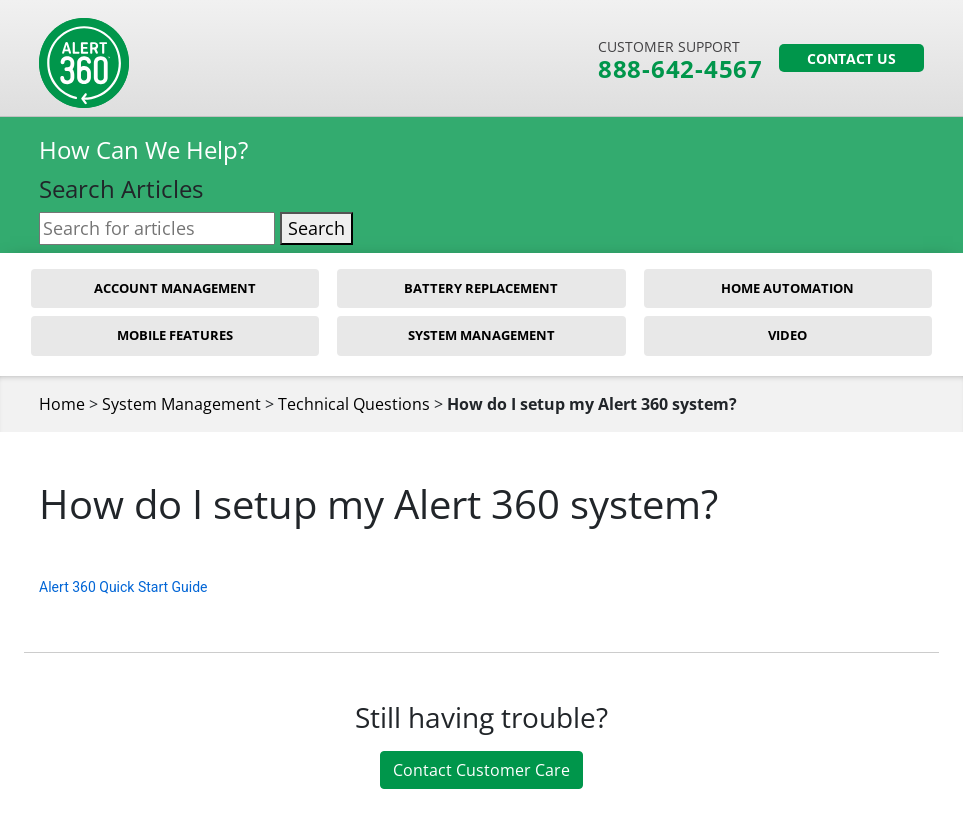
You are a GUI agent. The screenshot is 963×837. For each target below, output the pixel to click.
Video (787, 335)
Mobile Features (175, 335)
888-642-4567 (680, 69)
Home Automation (787, 288)
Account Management (175, 288)
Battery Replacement (481, 288)
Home (62, 404)
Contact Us (851, 58)
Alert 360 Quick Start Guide (123, 587)
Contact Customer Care (481, 770)
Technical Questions (354, 404)
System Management (481, 335)
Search (316, 228)
